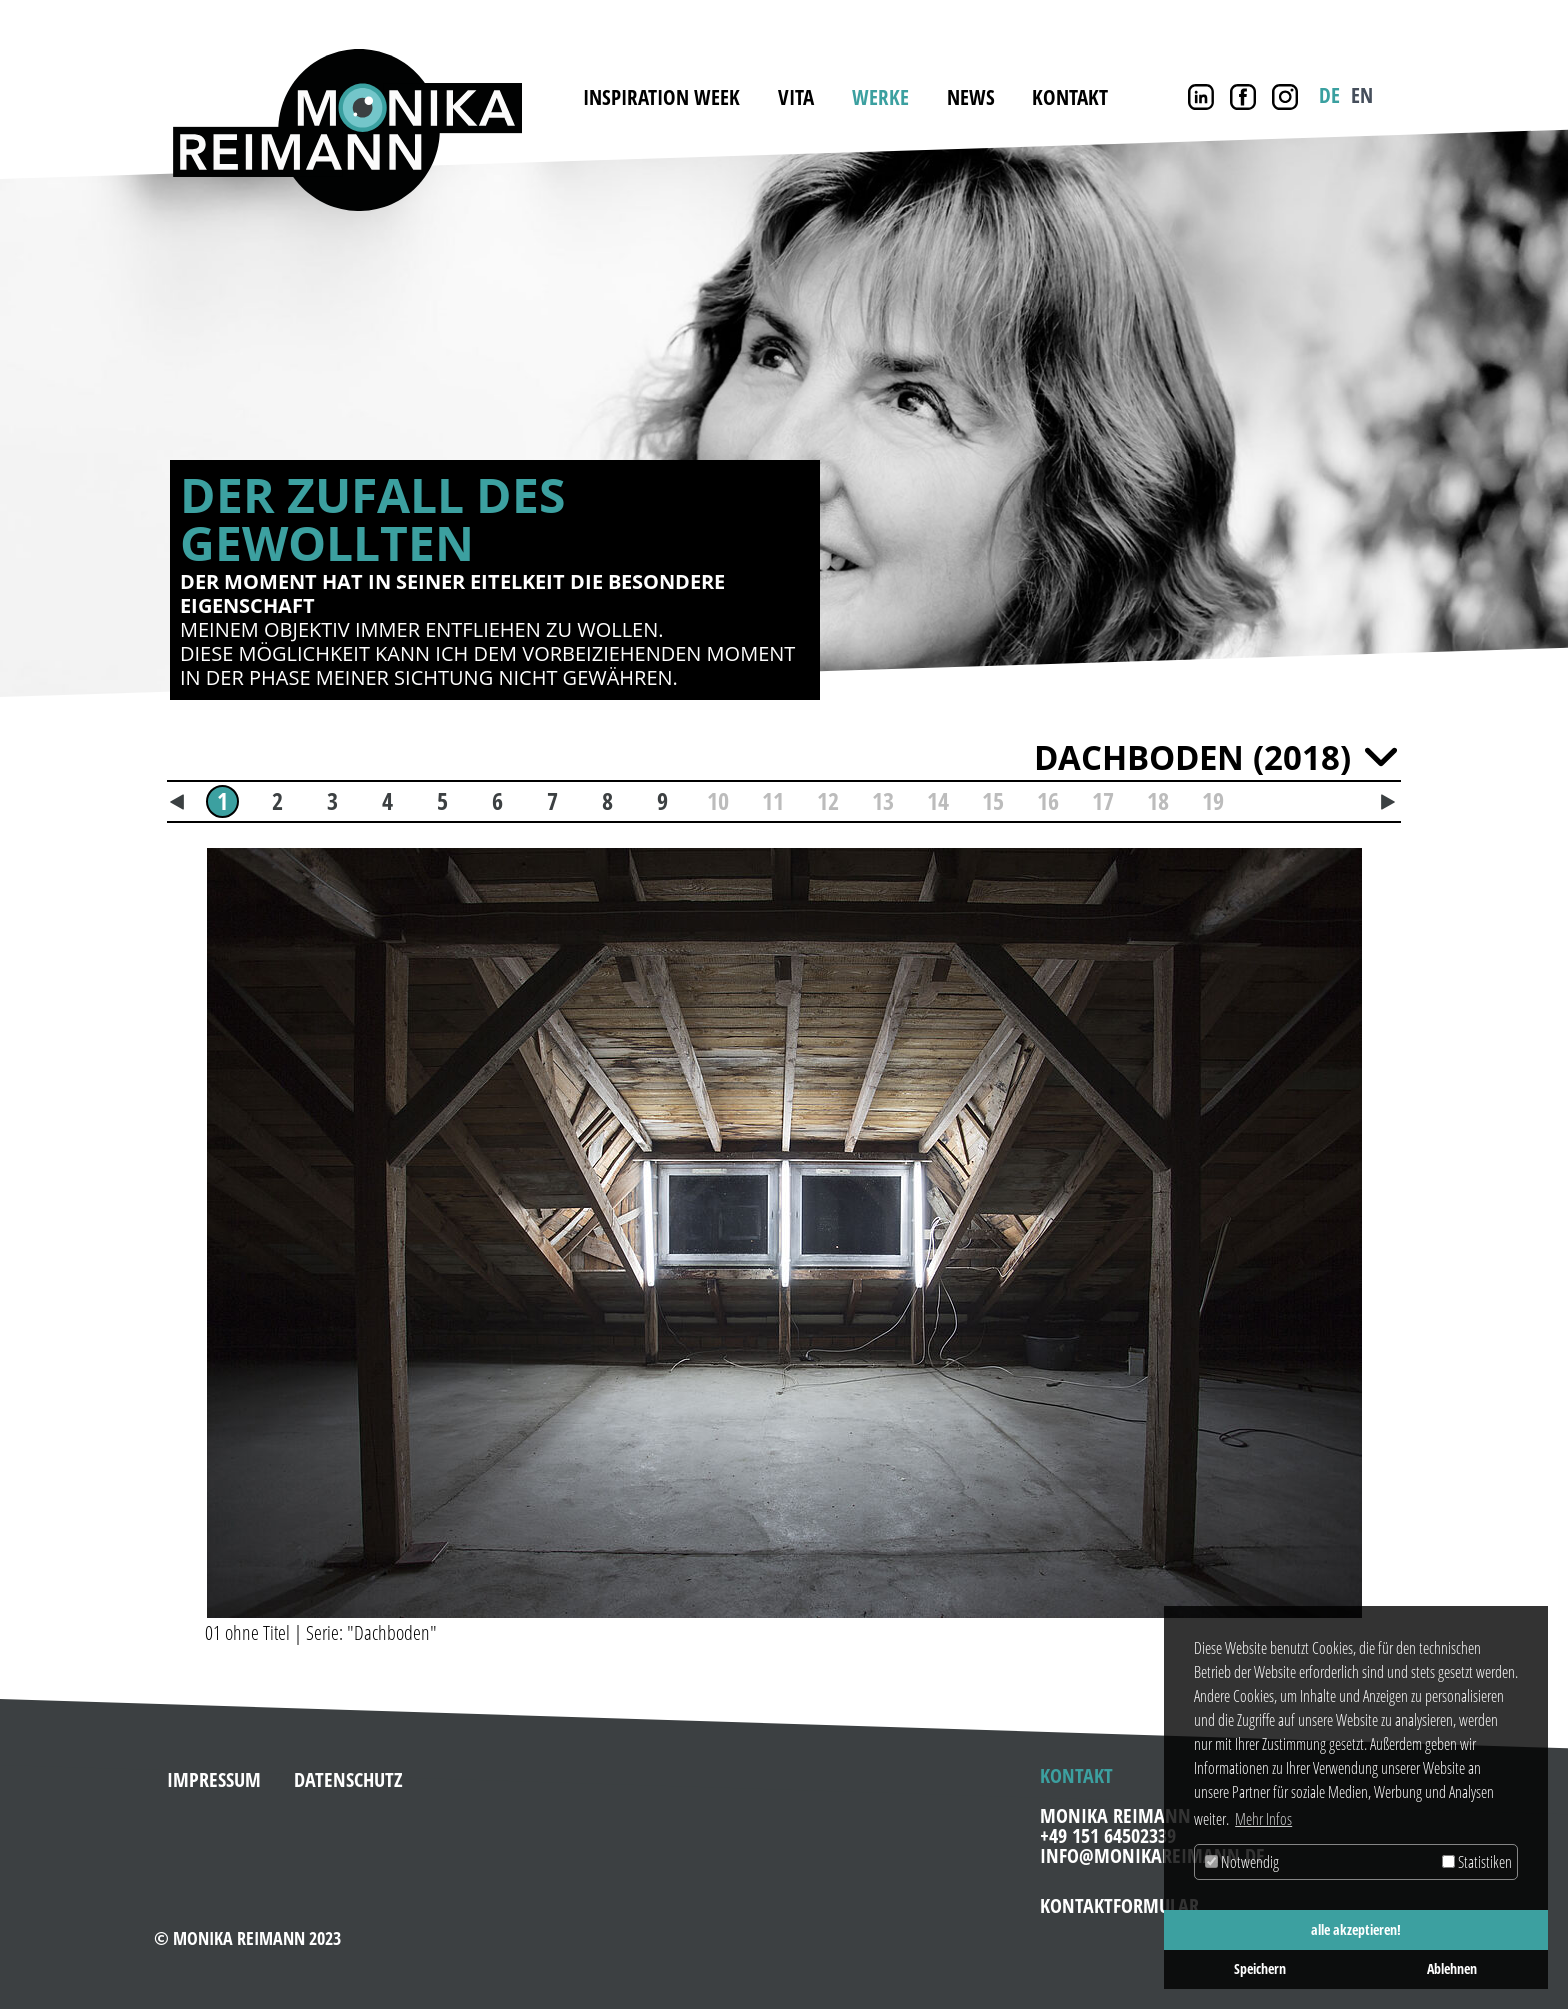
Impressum (214, 1771)
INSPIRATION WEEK (661, 97)
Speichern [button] (1260, 1968)
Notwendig (1242, 1862)
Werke (880, 97)
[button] (183, 1225)
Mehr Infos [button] (1263, 1819)
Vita (796, 97)
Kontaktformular (1119, 1897)
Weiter (1468, 416)
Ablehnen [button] (1452, 1968)
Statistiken (1477, 1862)
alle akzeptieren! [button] (1356, 1929)
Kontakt (1070, 97)
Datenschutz (348, 1771)
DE (1329, 95)
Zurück (100, 416)
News (971, 97)
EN (1362, 95)
